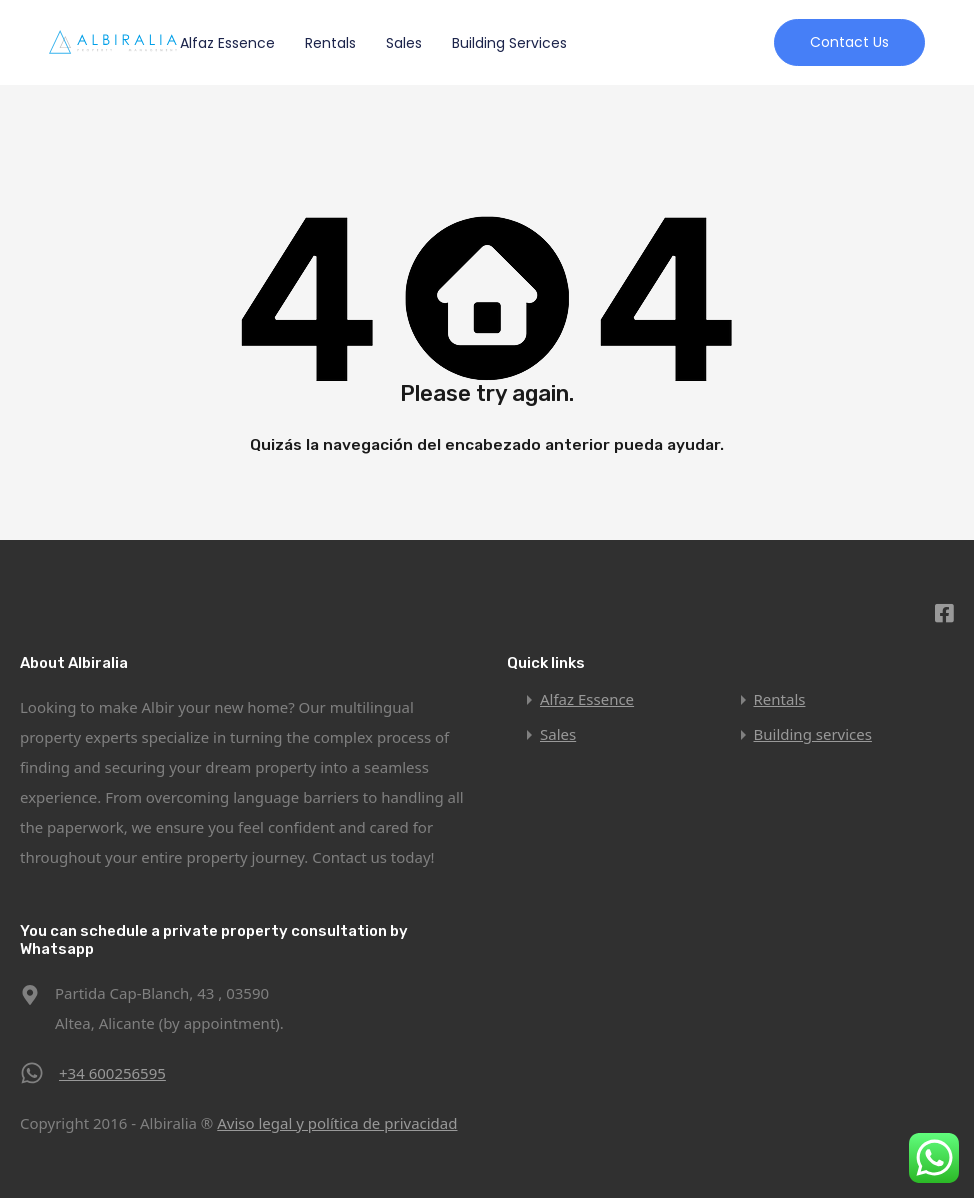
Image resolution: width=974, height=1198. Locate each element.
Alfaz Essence (227, 43)
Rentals (330, 43)
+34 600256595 (112, 1073)
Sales (404, 43)
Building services (509, 43)
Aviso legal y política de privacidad (337, 1123)
